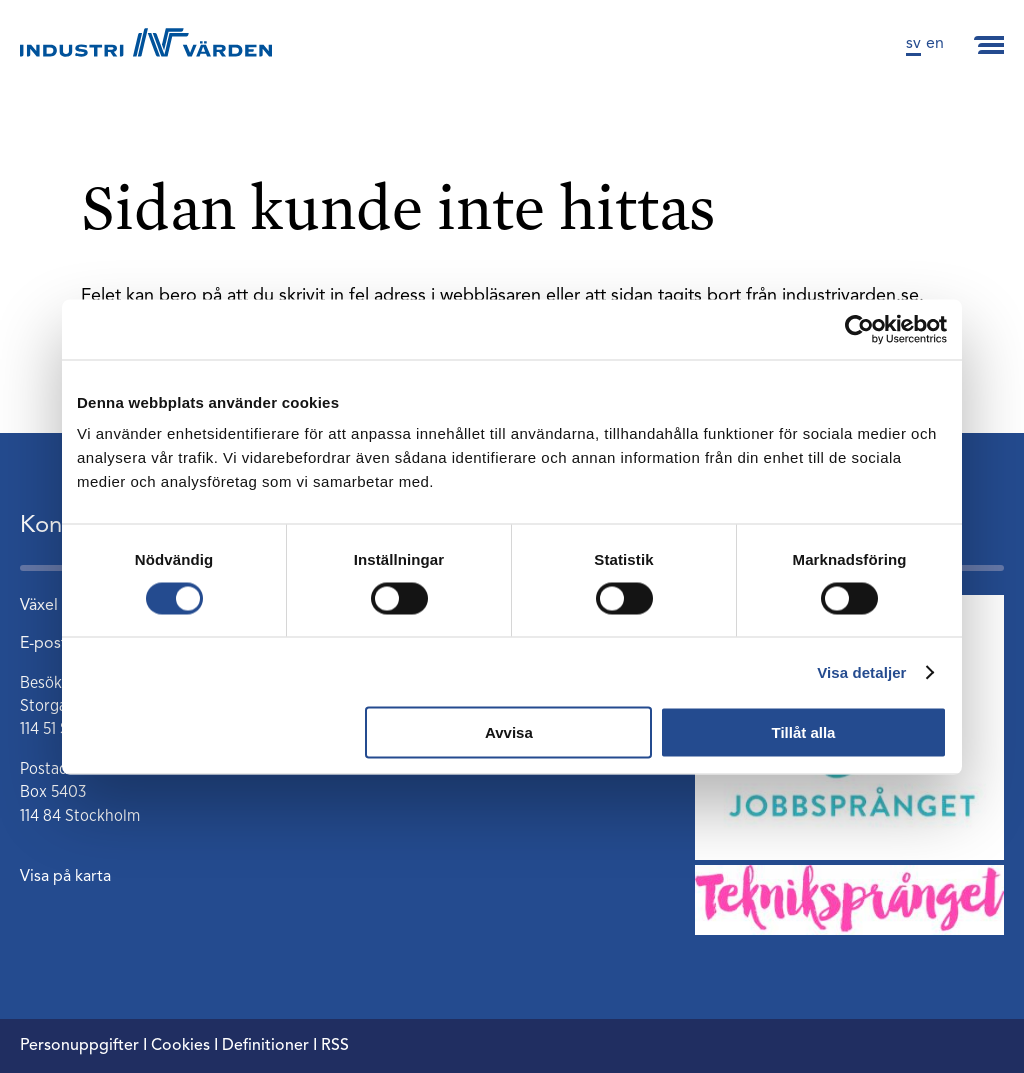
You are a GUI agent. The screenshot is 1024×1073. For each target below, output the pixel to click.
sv (913, 44)
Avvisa (509, 732)
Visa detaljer (861, 671)
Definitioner (265, 1046)
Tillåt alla (803, 732)
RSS (335, 1046)
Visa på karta (65, 877)
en (935, 44)
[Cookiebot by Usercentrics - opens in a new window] (859, 329)
